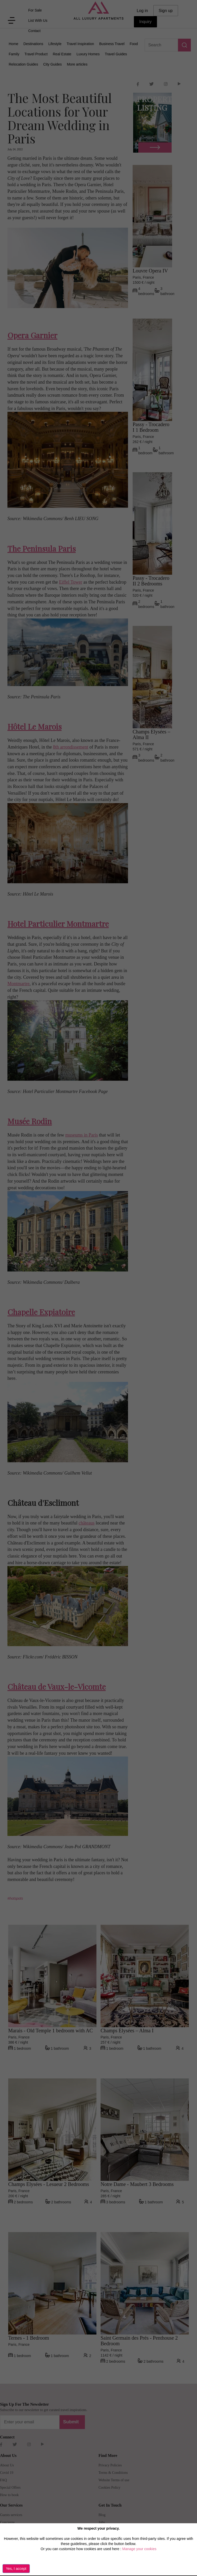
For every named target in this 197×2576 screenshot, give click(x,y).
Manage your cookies (139, 2549)
